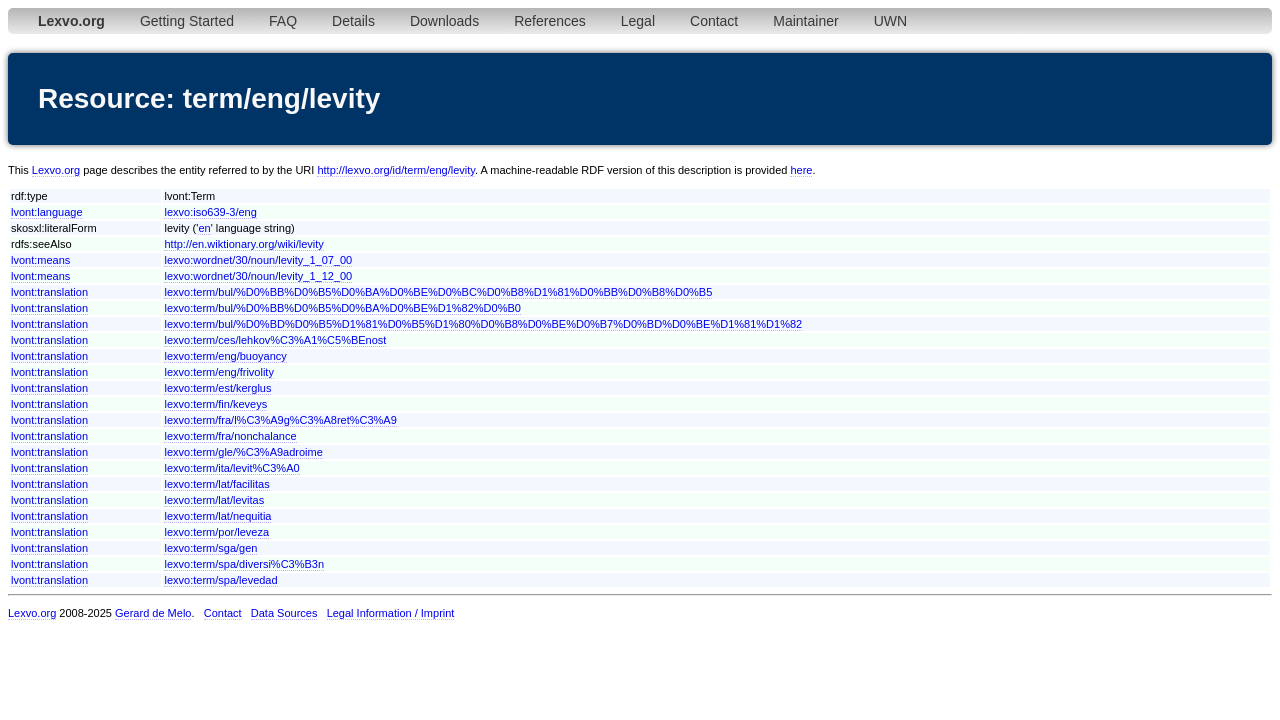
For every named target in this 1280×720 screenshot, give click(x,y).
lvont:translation (49, 292)
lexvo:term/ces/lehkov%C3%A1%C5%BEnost (275, 340)
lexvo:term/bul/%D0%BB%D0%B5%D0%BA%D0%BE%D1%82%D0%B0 (342, 308)
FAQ (283, 21)
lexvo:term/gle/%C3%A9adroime (243, 452)
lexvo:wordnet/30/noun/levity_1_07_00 (258, 260)
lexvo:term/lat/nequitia (217, 516)
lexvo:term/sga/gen (210, 548)
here (801, 170)
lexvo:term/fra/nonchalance (230, 436)
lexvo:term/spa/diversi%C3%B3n (244, 564)
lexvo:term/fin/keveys (215, 404)
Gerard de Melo (153, 613)
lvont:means (40, 260)
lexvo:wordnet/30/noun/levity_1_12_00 (258, 276)
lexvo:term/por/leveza (216, 532)
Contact (714, 21)
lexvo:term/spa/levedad (220, 580)
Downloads (444, 21)
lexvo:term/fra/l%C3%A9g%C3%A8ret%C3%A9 (280, 420)
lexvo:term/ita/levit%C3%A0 (231, 468)
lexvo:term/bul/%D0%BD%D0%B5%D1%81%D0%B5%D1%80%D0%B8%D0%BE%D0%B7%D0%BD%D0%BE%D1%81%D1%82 (483, 324)
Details (353, 21)
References (550, 21)
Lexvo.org (56, 170)
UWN (890, 21)
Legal (638, 21)
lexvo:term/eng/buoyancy (225, 356)
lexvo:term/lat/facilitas (216, 484)
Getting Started (187, 21)
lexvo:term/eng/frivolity (218, 372)
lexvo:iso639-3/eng (210, 212)
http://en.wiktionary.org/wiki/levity (243, 244)
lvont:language (47, 212)
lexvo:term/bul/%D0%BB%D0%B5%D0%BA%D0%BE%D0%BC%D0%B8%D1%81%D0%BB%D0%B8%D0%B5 (438, 292)
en (204, 228)
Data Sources (284, 613)
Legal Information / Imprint (391, 613)
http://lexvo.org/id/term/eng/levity (396, 170)
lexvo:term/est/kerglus (217, 388)
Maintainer (805, 21)
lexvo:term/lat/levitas (214, 500)
